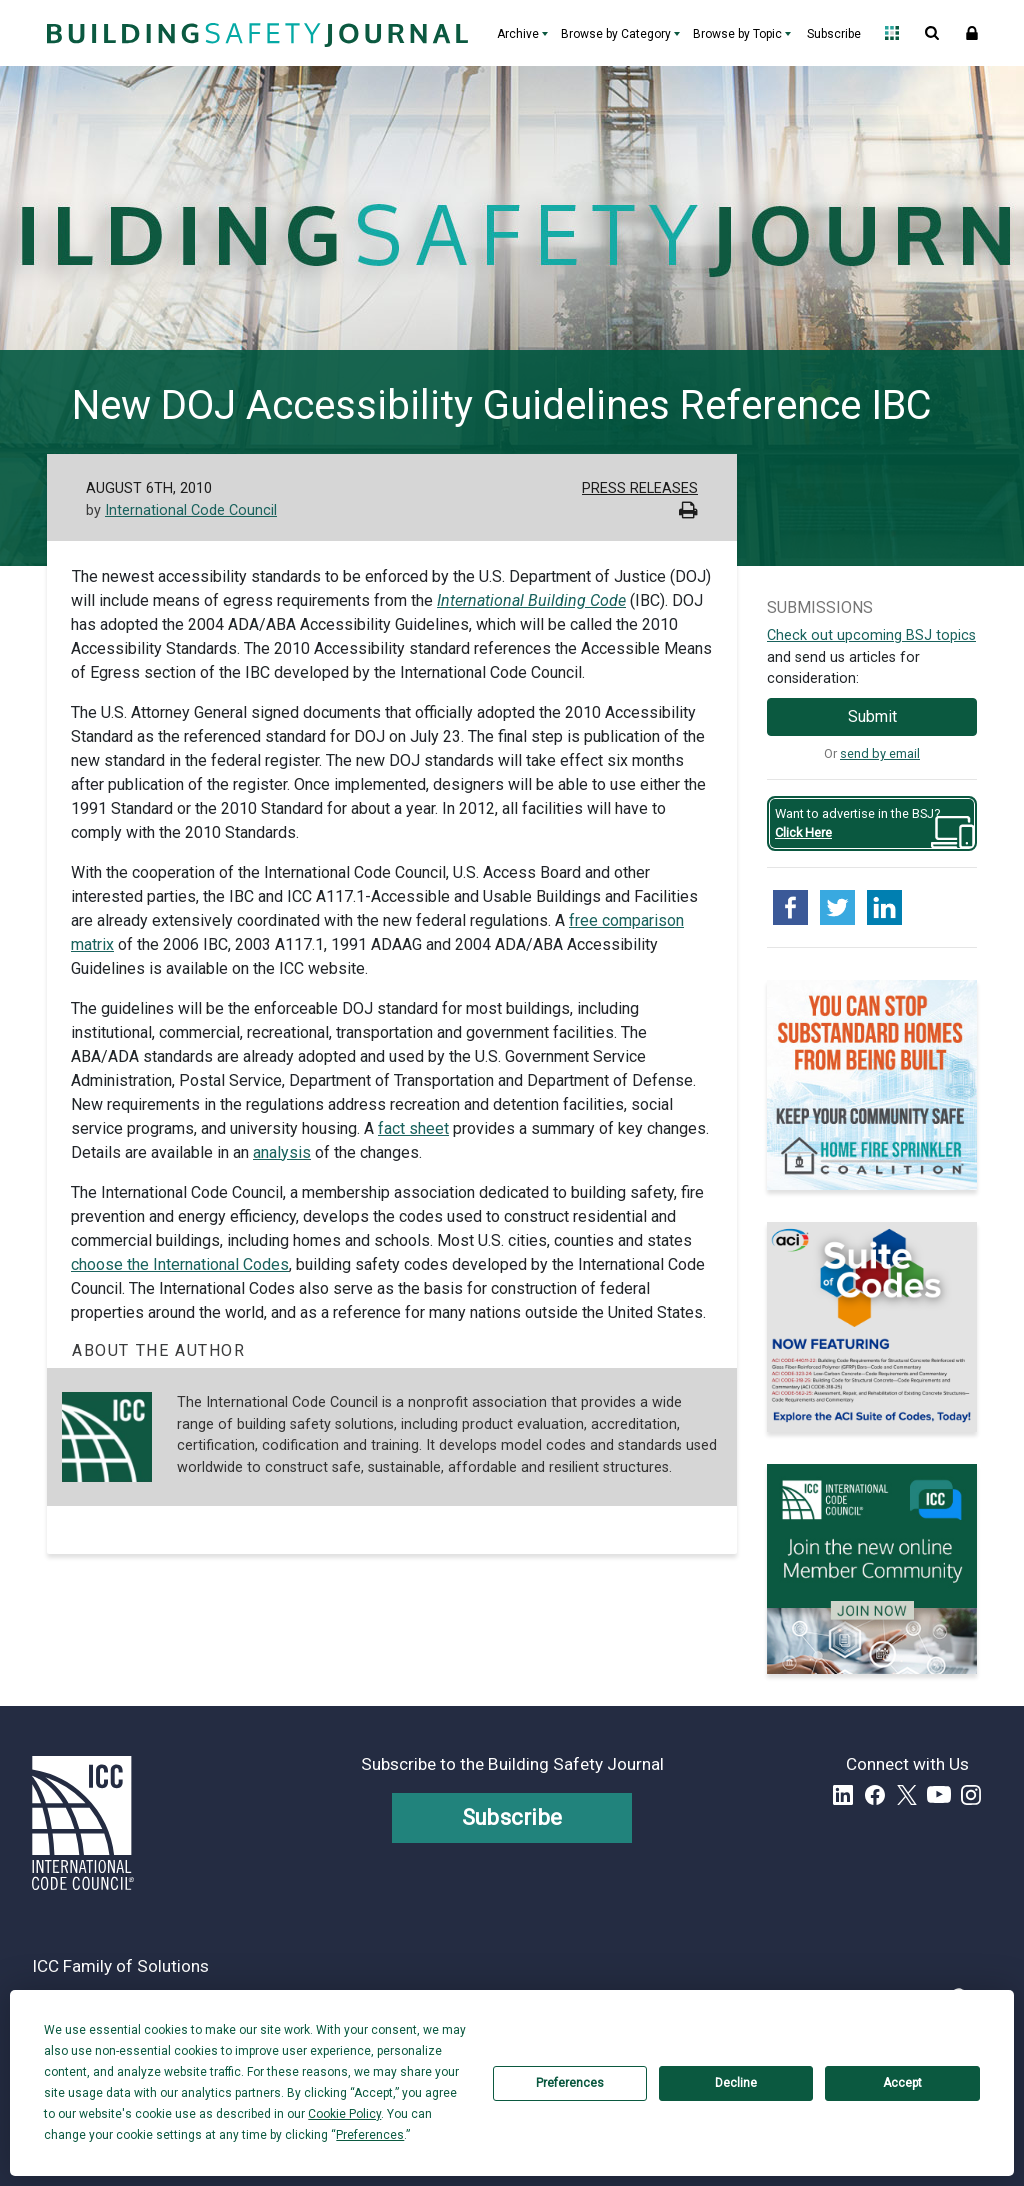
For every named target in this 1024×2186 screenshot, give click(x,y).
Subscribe (834, 34)
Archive (518, 34)
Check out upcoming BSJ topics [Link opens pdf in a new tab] (871, 635)
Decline (736, 2083)
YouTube (939, 1795)
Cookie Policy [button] (344, 2114)
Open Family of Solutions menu (892, 33)
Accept (902, 2083)
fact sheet (413, 1128)
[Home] (255, 33)
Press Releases (640, 488)
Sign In (972, 33)
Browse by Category (616, 34)
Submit (872, 716)
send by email (880, 753)
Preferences (570, 2083)
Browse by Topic (737, 34)
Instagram (971, 1795)
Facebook (875, 1795)
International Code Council (191, 510)
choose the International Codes (180, 1264)
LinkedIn (843, 1795)
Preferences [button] (370, 2135)
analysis (282, 1152)
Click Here (803, 832)
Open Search (932, 33)
